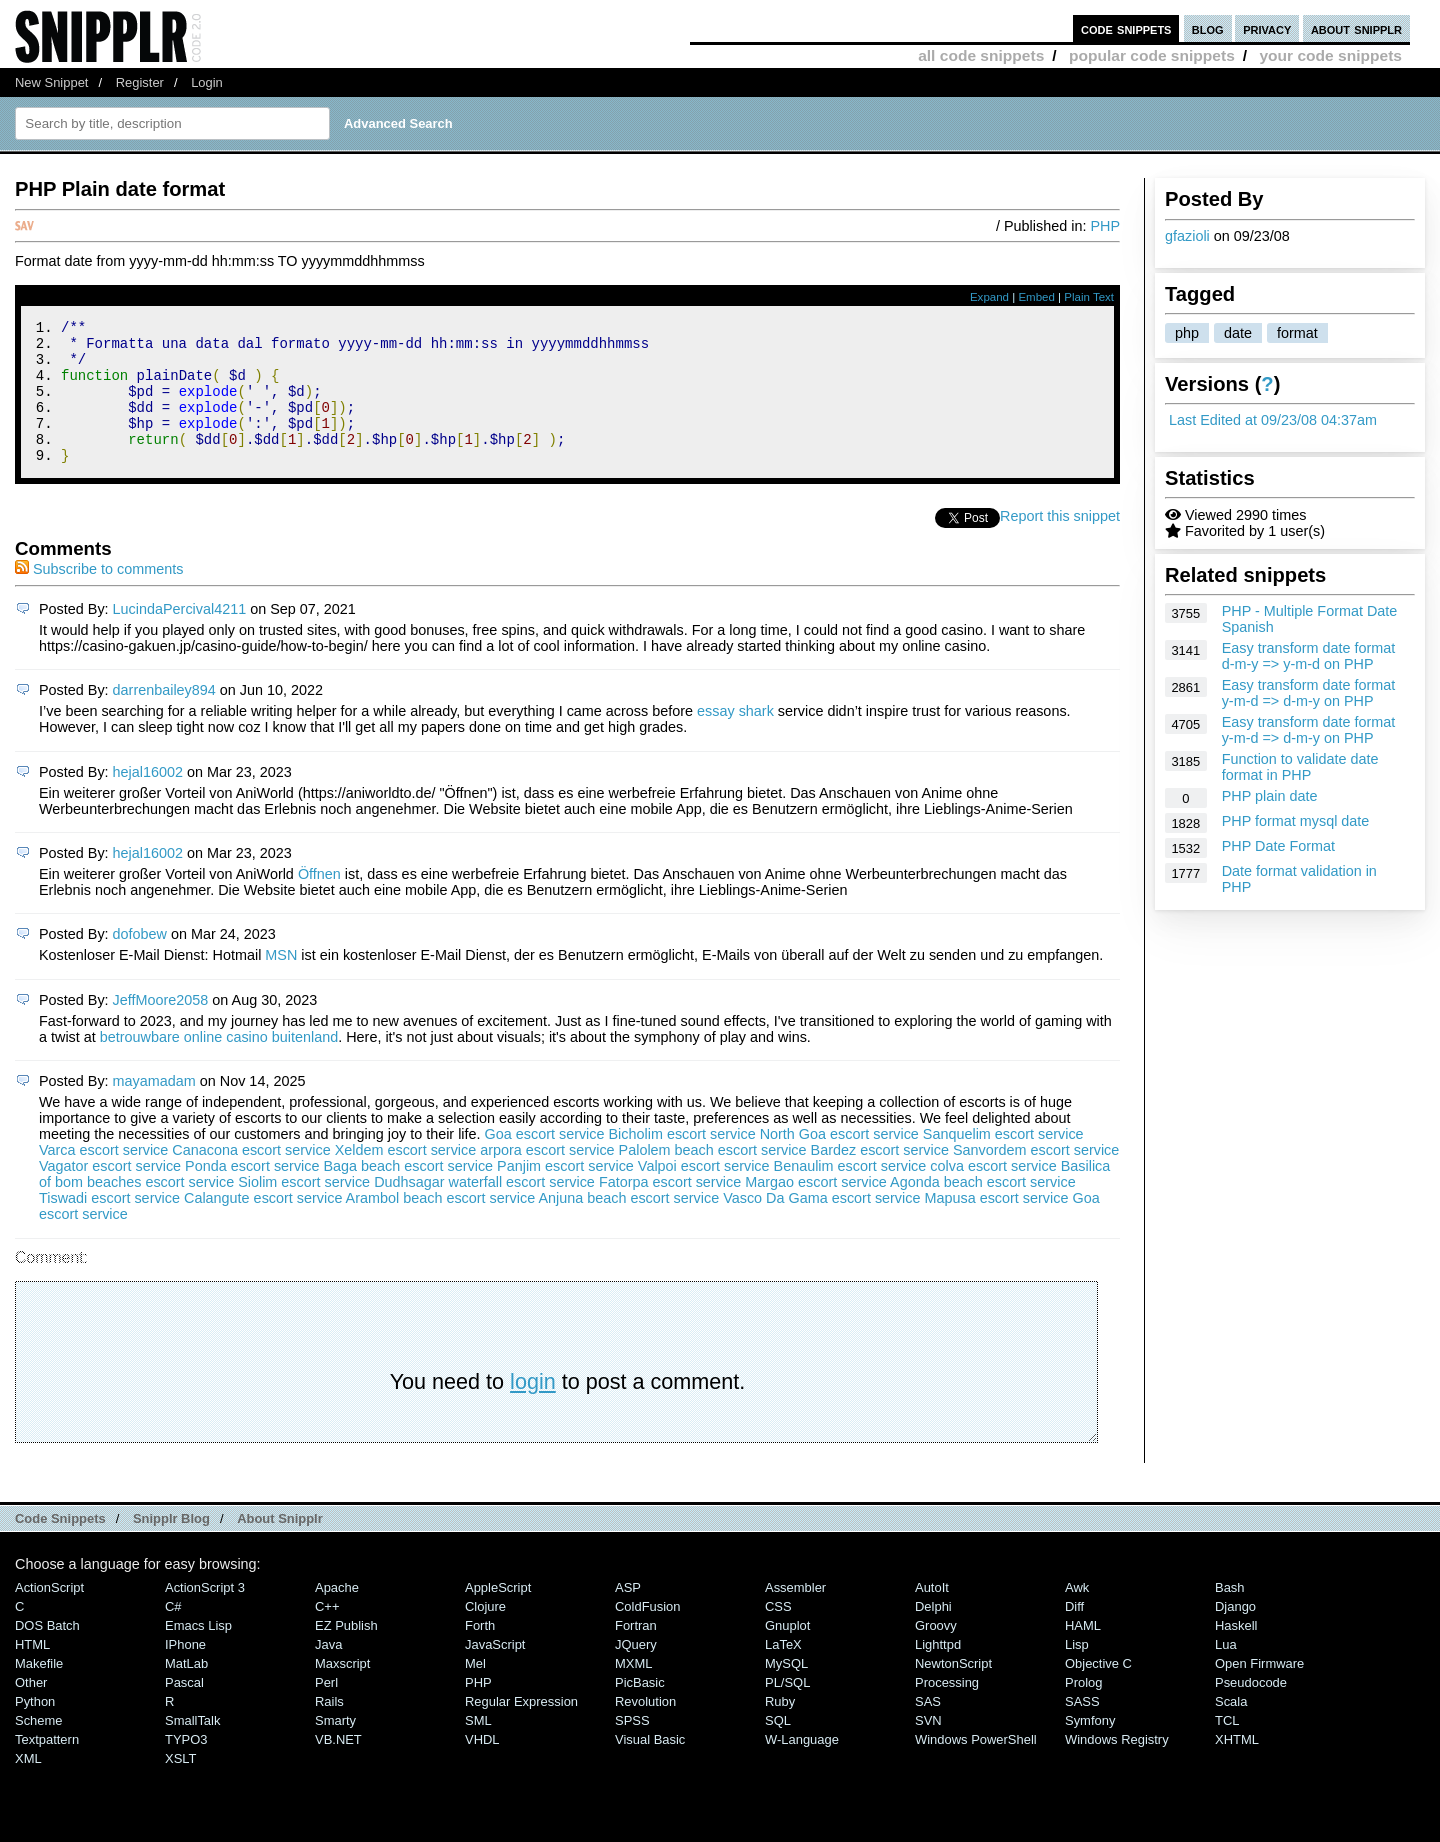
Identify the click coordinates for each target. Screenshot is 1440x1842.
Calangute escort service (263, 1225)
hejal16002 (148, 799)
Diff (1074, 1633)
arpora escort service (547, 1177)
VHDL (482, 1766)
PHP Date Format (1278, 846)
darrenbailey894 (164, 717)
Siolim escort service (304, 1209)
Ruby (780, 1728)
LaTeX (783, 1671)
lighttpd (938, 1671)
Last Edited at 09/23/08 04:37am (1273, 420)
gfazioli (1187, 236)
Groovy (936, 1652)
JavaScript (495, 1671)
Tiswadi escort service (109, 1225)
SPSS (632, 1747)
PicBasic (640, 1709)
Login (207, 82)
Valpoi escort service (704, 1193)
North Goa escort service (839, 1161)
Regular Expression (521, 1728)
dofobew (140, 961)
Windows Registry (1117, 1766)
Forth (480, 1652)
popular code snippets (1152, 55)
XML (28, 1785)
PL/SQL (787, 1709)
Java (328, 1671)
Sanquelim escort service (1003, 1161)
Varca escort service (103, 1177)
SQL (778, 1747)
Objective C (1098, 1690)
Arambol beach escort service (441, 1225)
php (1187, 333)
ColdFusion (648, 1633)
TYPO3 (186, 1766)
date (1238, 333)
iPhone (185, 1671)
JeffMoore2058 (161, 1027)
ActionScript (49, 1614)
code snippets (1126, 28)
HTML (32, 1671)
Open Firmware (1259, 1690)
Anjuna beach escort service (628, 1225)
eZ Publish (346, 1652)
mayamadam (154, 1108)
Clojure (485, 1633)
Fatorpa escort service (670, 1209)
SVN (928, 1747)
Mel (475, 1690)
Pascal (184, 1709)
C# (173, 1633)
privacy (1267, 28)
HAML (1083, 1652)
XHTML (1237, 1766)
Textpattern (47, 1766)
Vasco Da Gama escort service (821, 1225)
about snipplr (1356, 28)
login (533, 1408)
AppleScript (498, 1614)
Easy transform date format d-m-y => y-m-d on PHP (1309, 656)
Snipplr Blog (171, 1545)
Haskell (1236, 1652)
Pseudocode (1251, 1709)
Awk (1077, 1614)
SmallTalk (192, 1747)
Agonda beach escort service (983, 1209)
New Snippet (51, 82)
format (1297, 333)
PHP (1105, 226)
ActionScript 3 (205, 1614)
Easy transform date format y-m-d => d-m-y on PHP (1309, 693)
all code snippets (981, 55)
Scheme (39, 1747)
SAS (928, 1728)
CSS (778, 1633)
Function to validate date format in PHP (1300, 767)
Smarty (335, 1747)
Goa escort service (545, 1161)
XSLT (180, 1785)
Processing (947, 1709)
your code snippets (1330, 55)
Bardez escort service (880, 1177)
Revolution (645, 1728)
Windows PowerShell (976, 1766)
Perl (326, 1709)
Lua (1226, 1671)
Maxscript (342, 1690)
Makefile (39, 1690)
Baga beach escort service (409, 1193)
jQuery (636, 1671)
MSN (281, 982)
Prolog (1083, 1709)
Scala (1231, 1728)
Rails (329, 1728)
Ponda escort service (252, 1193)
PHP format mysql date (1296, 821)
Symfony (1090, 1747)
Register (140, 82)
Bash (1230, 1614)
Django (1235, 1633)
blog (1208, 28)
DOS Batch (47, 1652)
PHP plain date (1270, 796)
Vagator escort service (110, 1193)
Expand (989, 297)
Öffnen (319, 901)
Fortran (636, 1652)
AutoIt (932, 1614)
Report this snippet (1060, 543)
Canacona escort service (251, 1177)
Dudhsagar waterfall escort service (484, 1209)
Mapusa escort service (996, 1225)
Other (31, 1709)
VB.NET (338, 1766)
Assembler (795, 1614)
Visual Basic (650, 1766)
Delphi (933, 1633)
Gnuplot (787, 1652)
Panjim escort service (565, 1193)
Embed (1036, 297)
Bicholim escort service (682, 1161)
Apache (337, 1614)
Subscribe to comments (99, 596)
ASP (628, 1614)
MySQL (786, 1690)
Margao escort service (816, 1209)
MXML (633, 1690)
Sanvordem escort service (1036, 1177)
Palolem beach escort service (713, 1177)
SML (478, 1747)
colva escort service (993, 1193)
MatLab (186, 1690)
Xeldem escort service (406, 1177)
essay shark (735, 738)
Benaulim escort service (850, 1193)
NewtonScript (953, 1690)
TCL (1227, 1747)
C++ (327, 1633)
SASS (1082, 1728)
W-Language (802, 1766)
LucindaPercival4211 (180, 636)
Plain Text (1089, 297)
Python (35, 1728)
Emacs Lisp (198, 1652)
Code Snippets (60, 1545)
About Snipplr (280, 1545)
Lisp (1077, 1671)
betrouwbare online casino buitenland (219, 1064)
